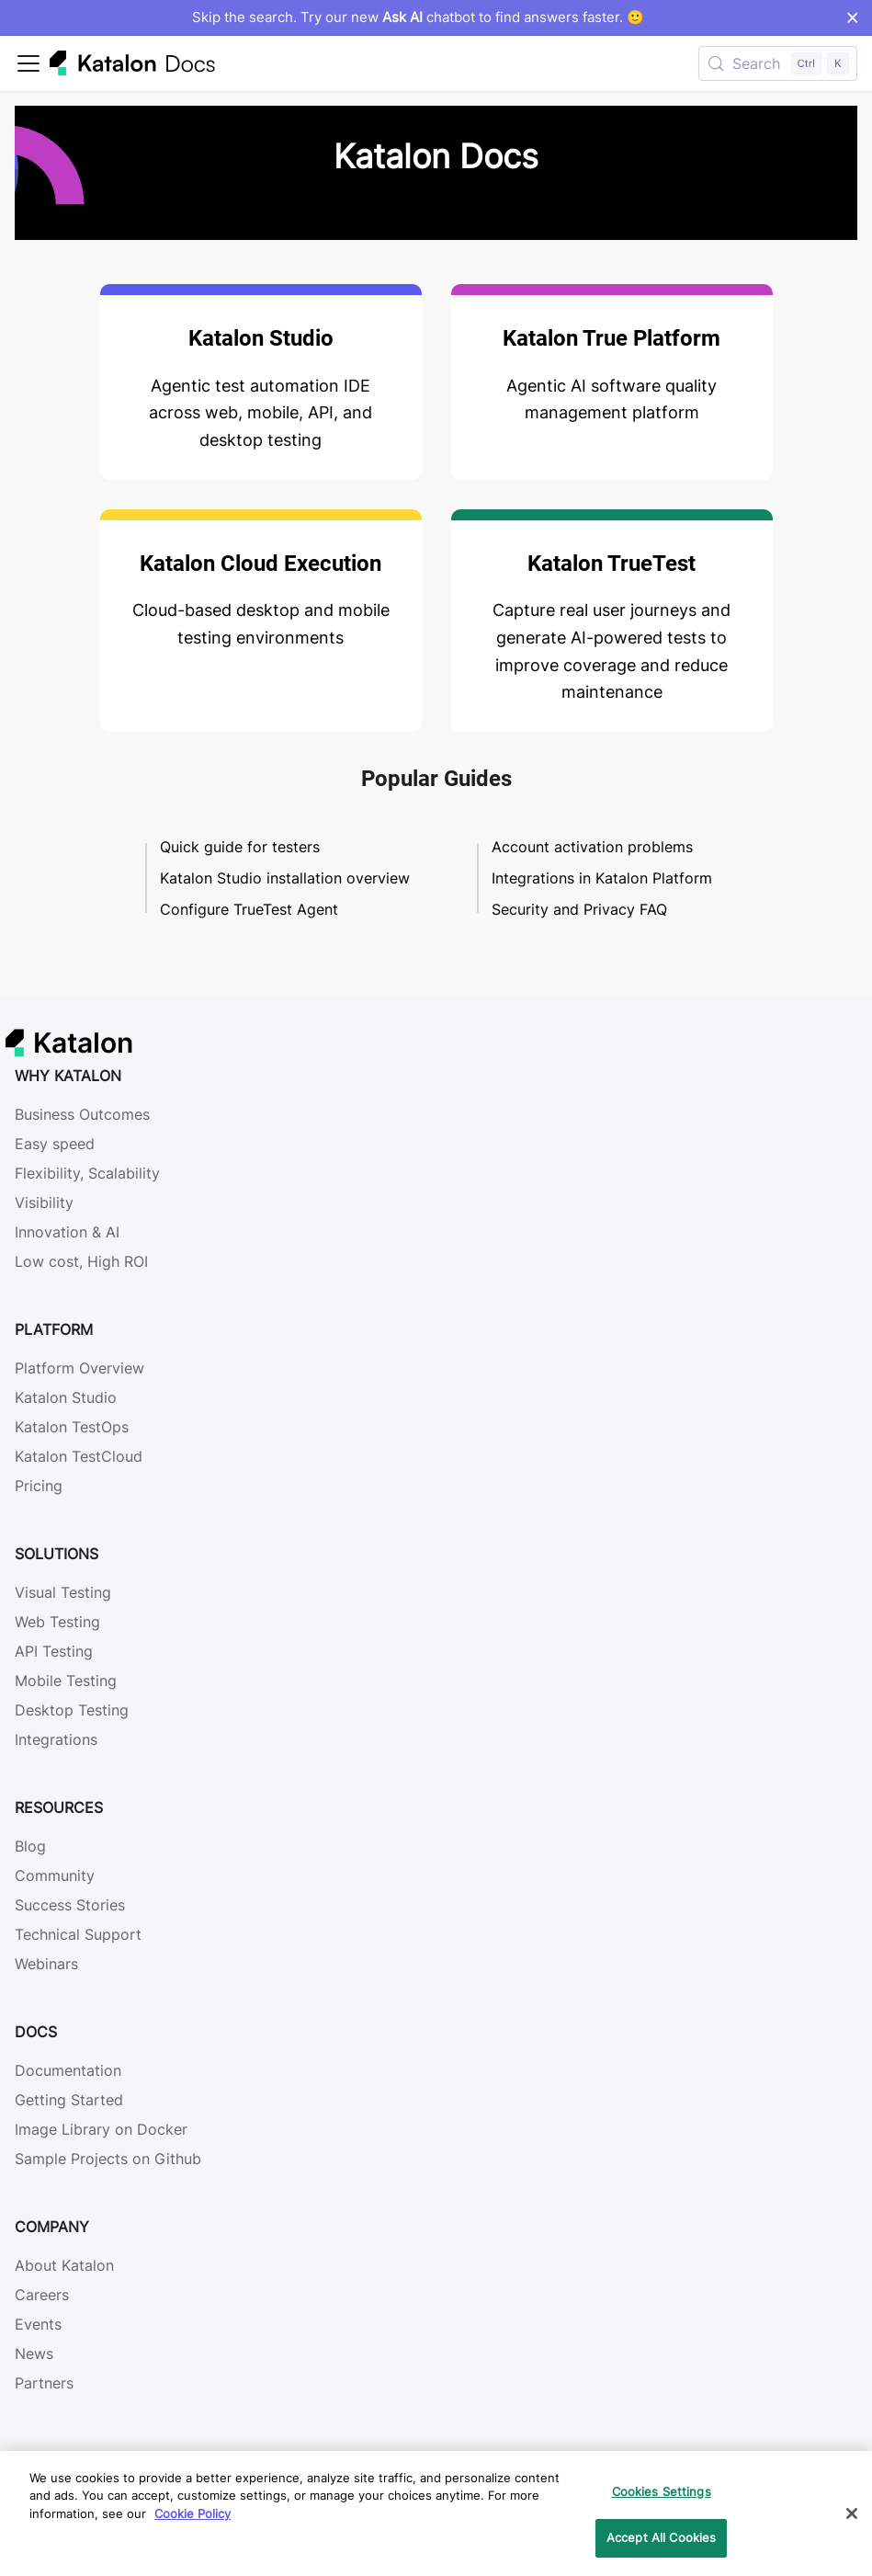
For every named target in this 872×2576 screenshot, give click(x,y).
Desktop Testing (72, 1710)
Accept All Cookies (661, 2537)
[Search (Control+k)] (777, 63)
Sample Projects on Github (108, 2158)
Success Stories (70, 1905)
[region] (436, 2513)
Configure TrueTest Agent (249, 909)
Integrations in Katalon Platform (602, 878)
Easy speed (55, 1143)
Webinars (46, 1964)
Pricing (38, 1485)
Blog (30, 1846)
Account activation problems (592, 847)
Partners (44, 2383)
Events (38, 2324)
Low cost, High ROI (81, 1261)
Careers (42, 2294)
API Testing (54, 1651)
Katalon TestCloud (78, 1456)
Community (55, 1875)
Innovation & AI (67, 1232)
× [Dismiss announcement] (852, 17)
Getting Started (69, 2100)
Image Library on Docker (101, 2129)
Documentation (68, 2070)
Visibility (44, 1202)
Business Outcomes (82, 1114)
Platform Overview (79, 1368)
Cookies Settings (661, 2491)
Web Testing (57, 1622)
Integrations (56, 1739)
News (34, 2353)
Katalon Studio (66, 1397)
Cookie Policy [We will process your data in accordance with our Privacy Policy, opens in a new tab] (192, 2513)
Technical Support (78, 1934)
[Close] (852, 2513)
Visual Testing (63, 1592)
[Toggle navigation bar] (28, 63)
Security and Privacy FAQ (579, 909)
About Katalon (64, 2265)
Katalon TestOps (72, 1427)
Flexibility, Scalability (87, 1173)
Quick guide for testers (240, 847)
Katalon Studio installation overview (285, 878)
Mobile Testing (66, 1680)
